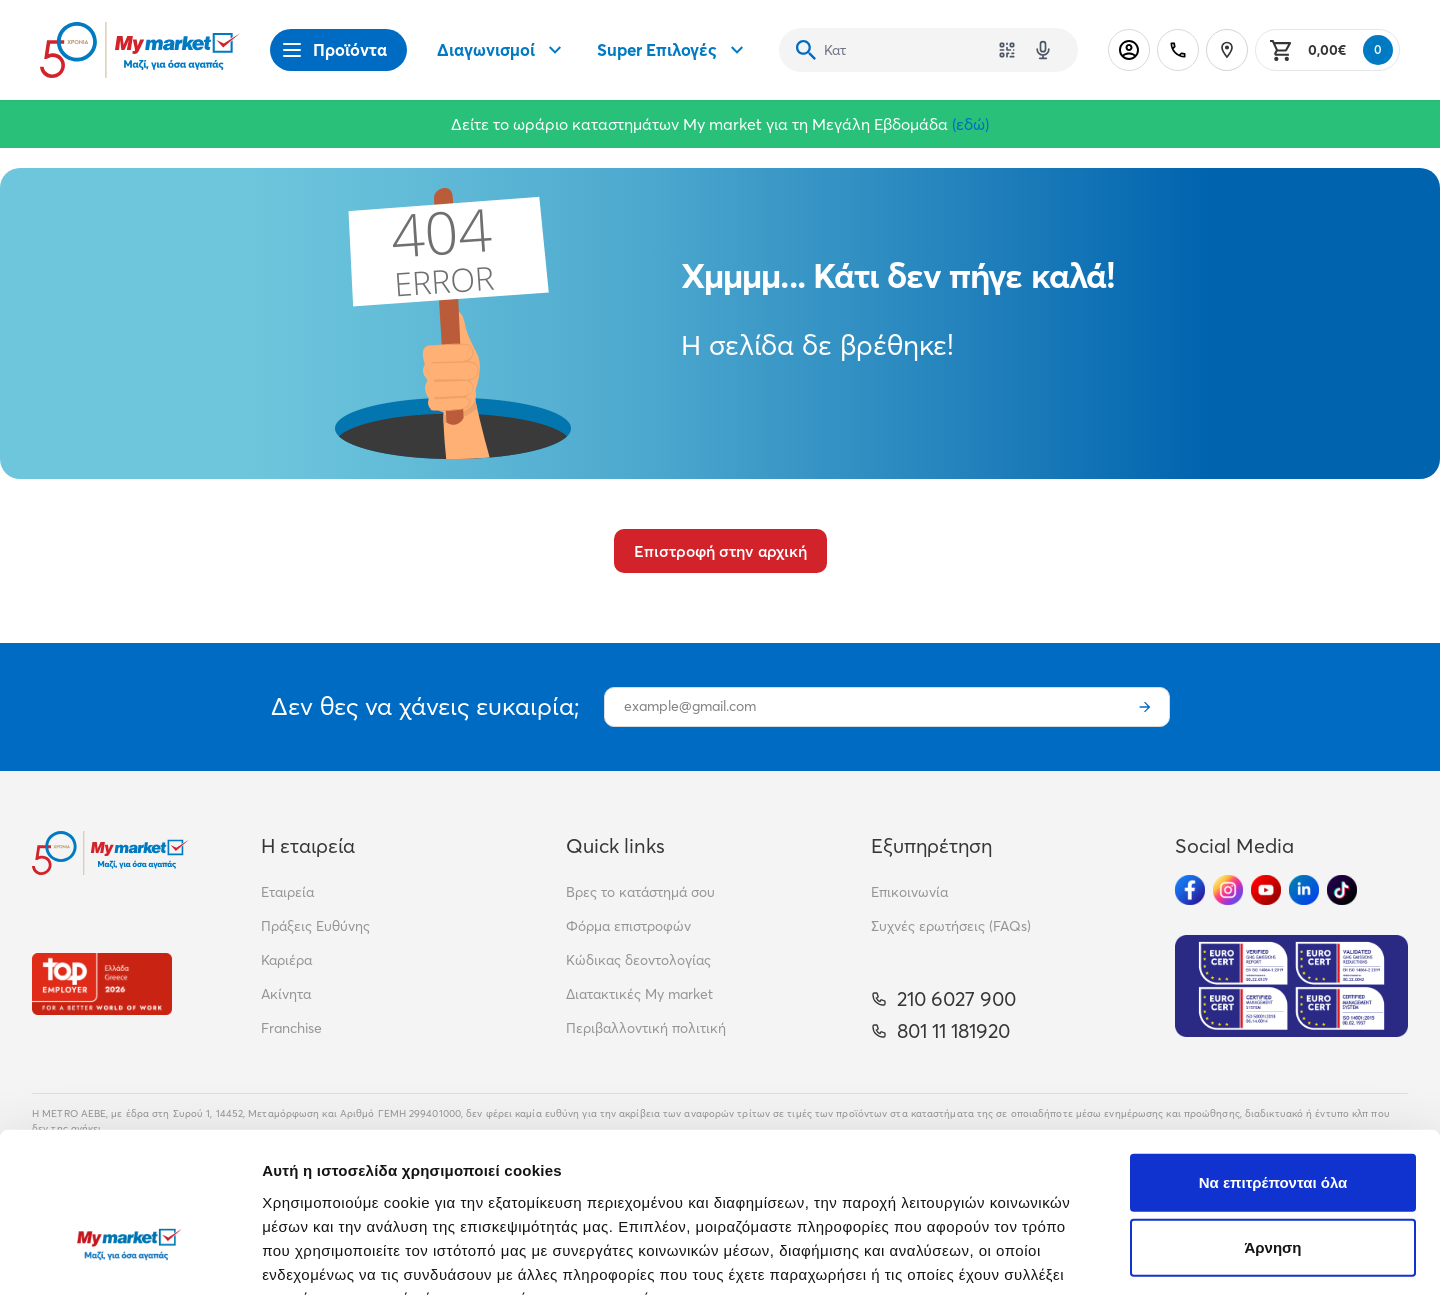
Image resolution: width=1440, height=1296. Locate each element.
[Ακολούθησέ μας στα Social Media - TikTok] (1342, 890)
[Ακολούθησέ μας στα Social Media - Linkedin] (1304, 890)
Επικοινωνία (909, 892)
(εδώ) (970, 124)
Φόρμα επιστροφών (628, 926)
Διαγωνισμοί (502, 50)
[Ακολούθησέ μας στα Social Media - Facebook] (1190, 890)
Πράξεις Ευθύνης (315, 926)
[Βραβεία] (102, 983)
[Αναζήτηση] (806, 50)
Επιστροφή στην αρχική (720, 551)
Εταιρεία (287, 892)
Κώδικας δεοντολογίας (638, 960)
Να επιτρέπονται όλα (1273, 1059)
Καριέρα (286, 960)
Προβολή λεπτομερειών (1188, 1256)
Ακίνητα (286, 994)
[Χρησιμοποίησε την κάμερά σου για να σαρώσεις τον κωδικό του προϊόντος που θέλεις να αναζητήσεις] (1007, 50)
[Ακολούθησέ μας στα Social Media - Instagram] (1228, 890)
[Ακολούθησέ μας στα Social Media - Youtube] (1266, 890)
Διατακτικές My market (639, 994)
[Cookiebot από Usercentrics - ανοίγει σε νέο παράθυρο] (129, 1257)
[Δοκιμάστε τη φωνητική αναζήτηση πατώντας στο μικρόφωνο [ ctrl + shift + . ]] (1043, 50)
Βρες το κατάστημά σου (640, 892)
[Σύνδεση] (1129, 50)
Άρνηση (1272, 1125)
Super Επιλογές (673, 50)
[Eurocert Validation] (1291, 986)
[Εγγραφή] (1145, 707)
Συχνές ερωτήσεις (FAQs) (951, 926)
